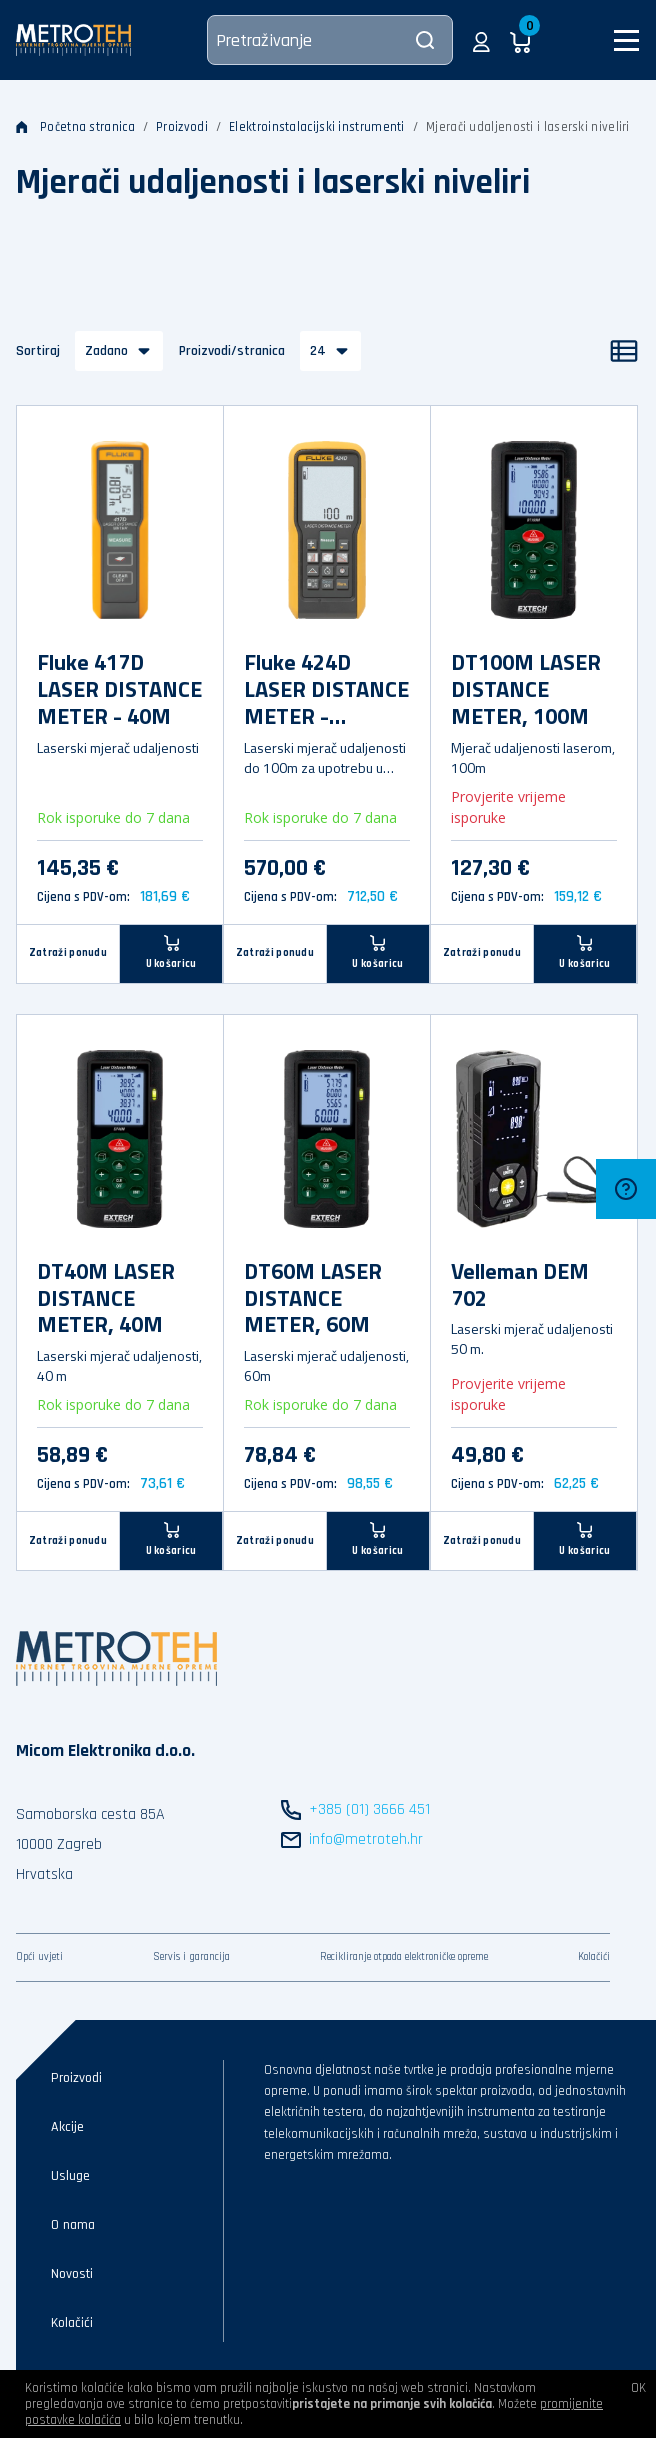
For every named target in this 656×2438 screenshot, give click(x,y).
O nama (73, 2225)
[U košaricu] (171, 953)
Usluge (70, 2176)
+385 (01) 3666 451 (369, 1809)
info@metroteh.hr (366, 1839)
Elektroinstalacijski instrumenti (317, 127)
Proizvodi (182, 127)
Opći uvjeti (39, 1957)
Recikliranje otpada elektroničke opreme (404, 1957)
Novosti (72, 2274)
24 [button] (318, 351)
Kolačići (594, 1957)
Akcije (67, 2127)
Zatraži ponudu (68, 953)
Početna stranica (75, 127)
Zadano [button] (106, 351)
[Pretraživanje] (330, 40)
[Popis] (624, 351)
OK (638, 2388)
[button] (481, 40)
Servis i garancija (191, 1957)
